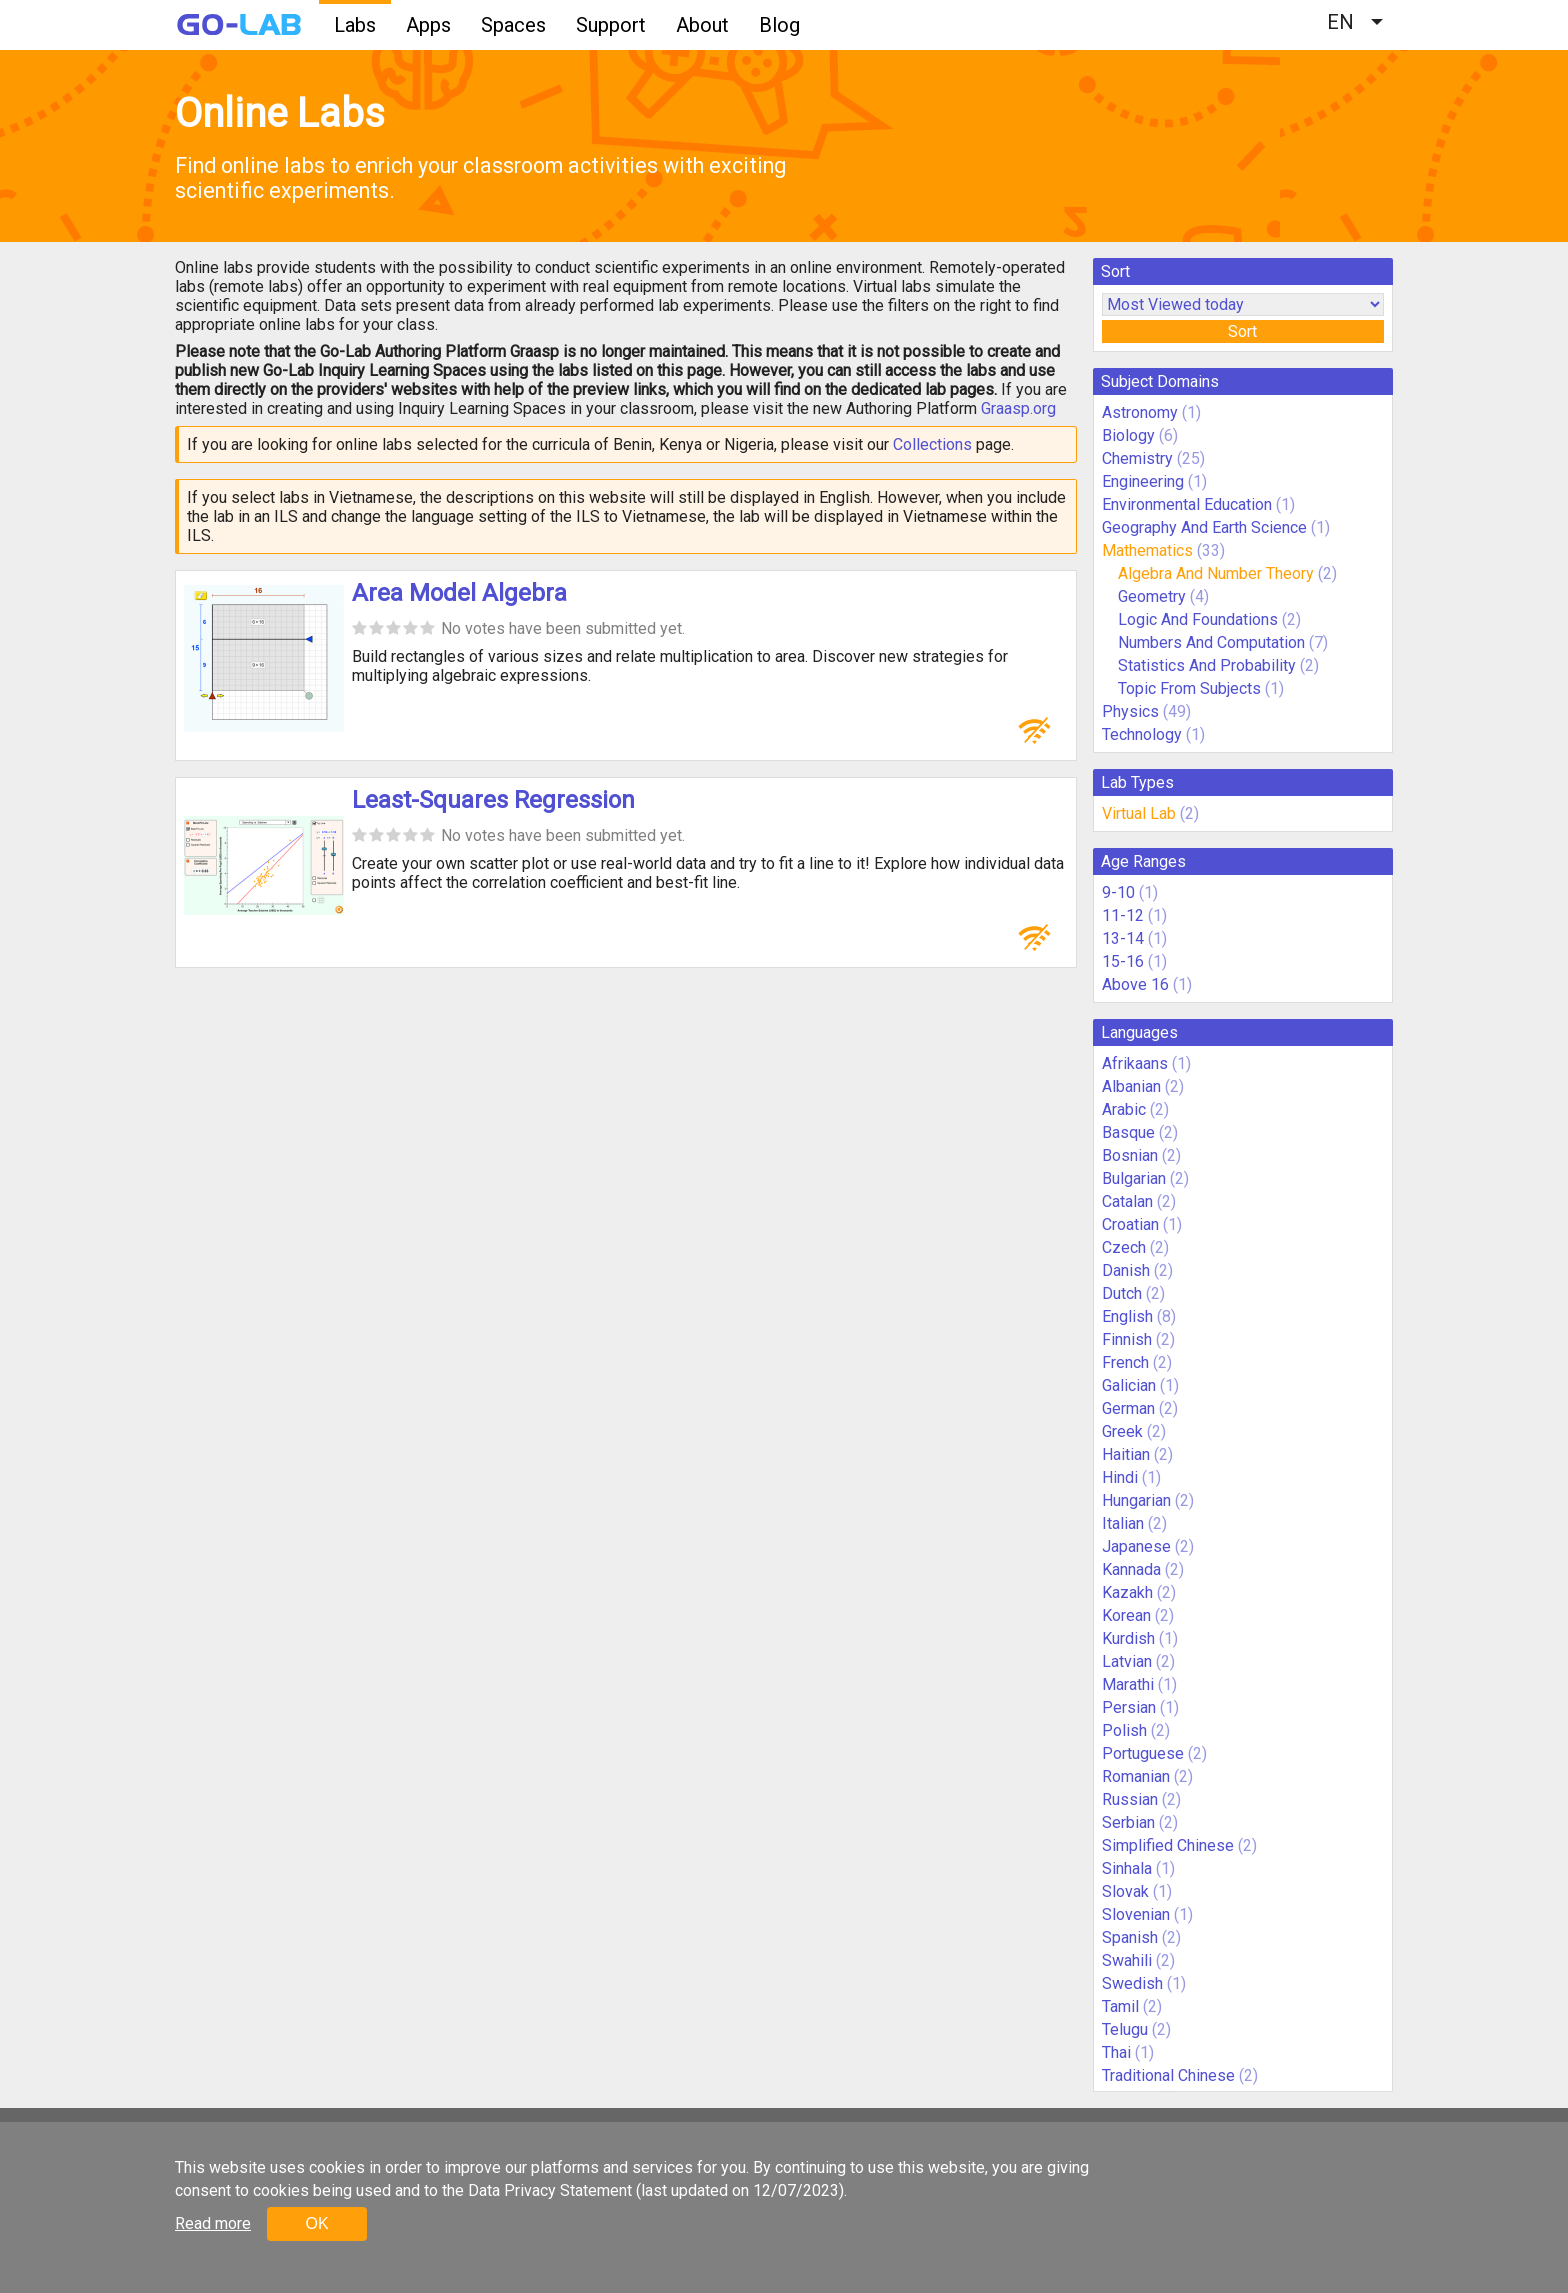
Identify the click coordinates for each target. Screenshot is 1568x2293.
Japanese (1136, 1546)
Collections (932, 444)
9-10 (1118, 892)
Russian (1130, 1799)
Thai (1116, 2052)
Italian (1123, 1523)
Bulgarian (1134, 1178)
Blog (779, 25)
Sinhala (1127, 1868)
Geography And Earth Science (1204, 527)
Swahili (1127, 1960)
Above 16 (1135, 984)
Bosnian (1130, 1155)
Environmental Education (1187, 504)
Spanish (1130, 1937)
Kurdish (1128, 1638)
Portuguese (1143, 1753)
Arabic (1124, 1109)
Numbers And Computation (1211, 642)
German (1128, 1408)
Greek (1122, 1431)
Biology (1128, 435)
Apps (428, 25)
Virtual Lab (1139, 813)
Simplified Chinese (1168, 1845)
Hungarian (1136, 1500)
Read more (213, 2223)
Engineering (1143, 481)
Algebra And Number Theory (1216, 573)
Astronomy (1140, 412)
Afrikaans (1135, 1063)
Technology (1142, 734)
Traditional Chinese (1168, 2075)
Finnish (1127, 1339)
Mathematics (1147, 550)
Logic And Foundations (1198, 619)
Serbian (1128, 1822)
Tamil (1120, 2006)
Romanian (1136, 1776)
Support (611, 25)
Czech (1124, 1247)
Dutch (1122, 1293)
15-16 (1123, 961)
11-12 (1123, 915)
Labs (355, 25)
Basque (1128, 1132)
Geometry (1152, 596)
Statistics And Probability (1207, 665)
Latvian (1127, 1661)
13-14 (1123, 938)
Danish (1126, 1270)
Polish (1124, 1730)
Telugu (1125, 2029)
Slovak (1125, 1891)
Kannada (1131, 1569)
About (702, 25)
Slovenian (1136, 1914)
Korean (1126, 1615)
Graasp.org (1018, 408)
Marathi (1128, 1684)
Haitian (1126, 1454)
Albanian (1131, 1086)
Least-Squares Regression (493, 800)
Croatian (1130, 1224)
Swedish (1132, 1983)
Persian (1129, 1707)
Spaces (513, 25)
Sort (1242, 331)
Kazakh (1127, 1592)
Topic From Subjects (1189, 688)
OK (316, 2223)
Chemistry (1137, 458)
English (1127, 1316)
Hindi (1120, 1477)
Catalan (1127, 1201)
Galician (1129, 1385)
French (1125, 1362)
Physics (1130, 711)
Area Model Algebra (459, 593)
